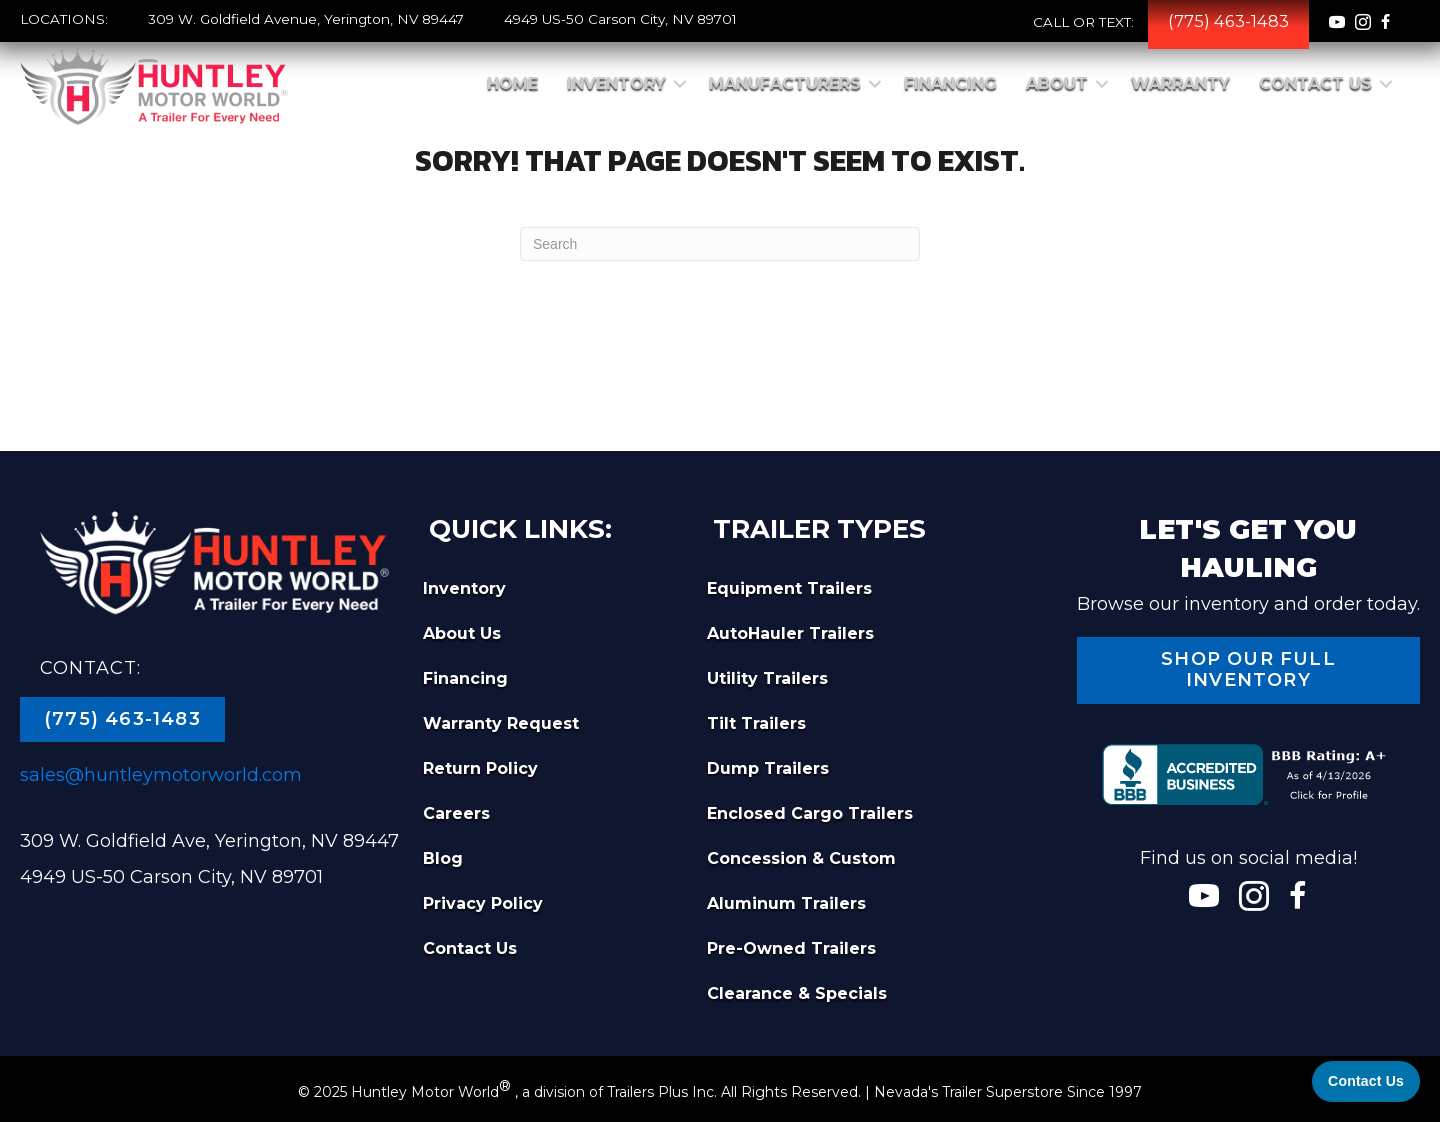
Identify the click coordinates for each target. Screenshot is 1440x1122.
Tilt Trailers (756, 723)
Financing (950, 83)
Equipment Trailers (789, 588)
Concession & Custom (801, 858)
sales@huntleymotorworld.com (161, 775)
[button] (680, 84)
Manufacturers (785, 83)
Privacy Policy (483, 903)
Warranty (1180, 83)
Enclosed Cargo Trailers (810, 813)
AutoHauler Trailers (790, 633)
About (1057, 83)
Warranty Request (501, 723)
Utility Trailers (767, 678)
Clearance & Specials (797, 993)
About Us (462, 633)
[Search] (720, 244)
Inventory (616, 83)
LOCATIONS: (64, 19)
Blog (443, 858)
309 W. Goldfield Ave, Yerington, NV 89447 (209, 841)
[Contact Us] (1366, 1081)
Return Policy (480, 768)
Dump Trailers (768, 768)
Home (512, 83)
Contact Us (1315, 83)
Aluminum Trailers (786, 903)
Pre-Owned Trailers (791, 948)
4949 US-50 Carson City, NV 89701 (620, 19)
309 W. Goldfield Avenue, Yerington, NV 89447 (306, 19)
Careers (456, 813)
